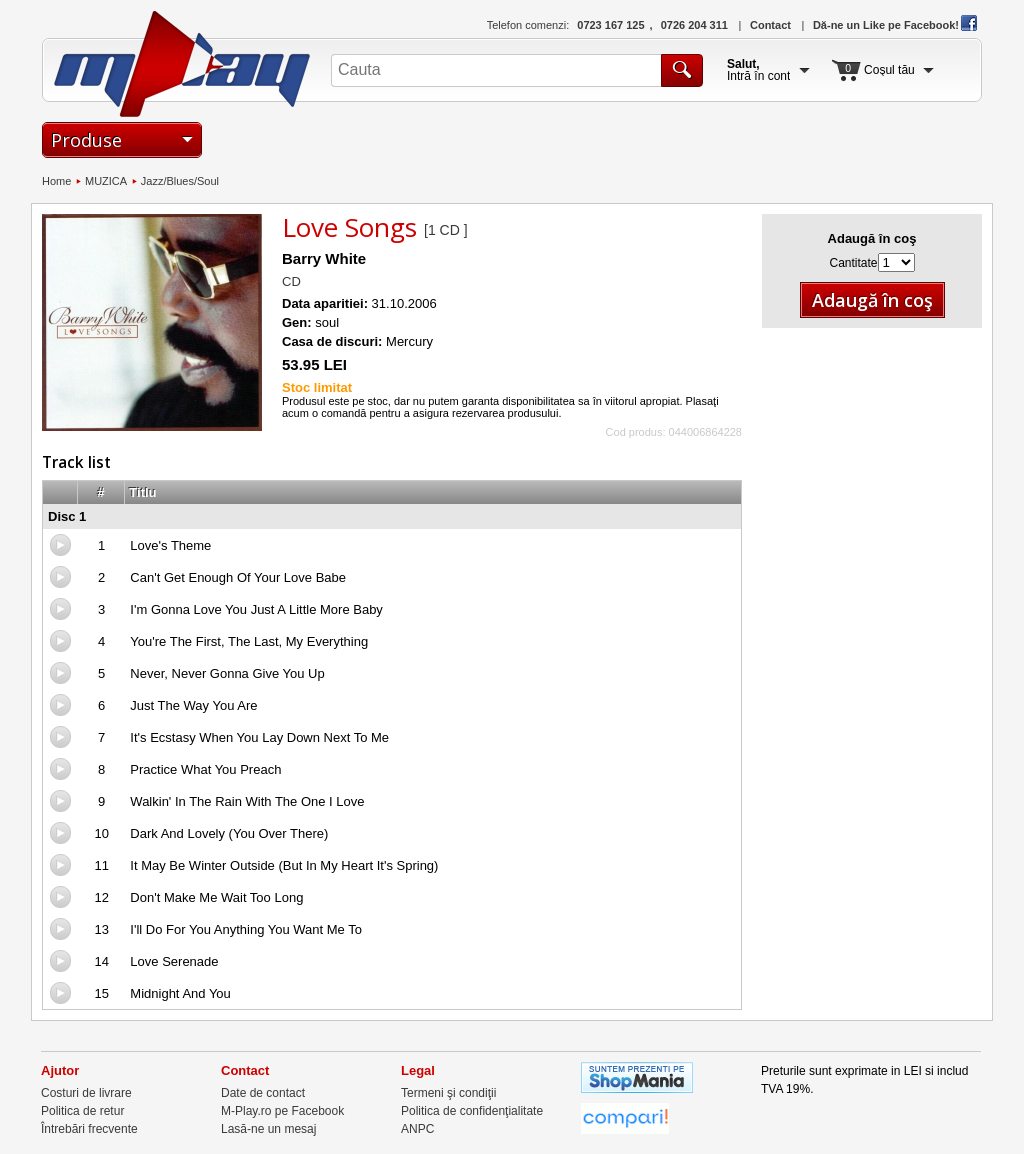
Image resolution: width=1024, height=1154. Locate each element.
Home (56, 181)
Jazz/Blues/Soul (180, 181)
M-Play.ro (182, 64)
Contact (770, 25)
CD (291, 281)
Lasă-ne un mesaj (268, 1129)
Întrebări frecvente (89, 1129)
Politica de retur (82, 1111)
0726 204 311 (694, 25)
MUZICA (106, 181)
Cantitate (853, 263)
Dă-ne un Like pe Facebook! (895, 25)
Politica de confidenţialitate (472, 1111)
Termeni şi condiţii (448, 1093)
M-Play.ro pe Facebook (282, 1111)
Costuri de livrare (86, 1093)
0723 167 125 (610, 25)
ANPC (417, 1129)
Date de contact (263, 1093)
